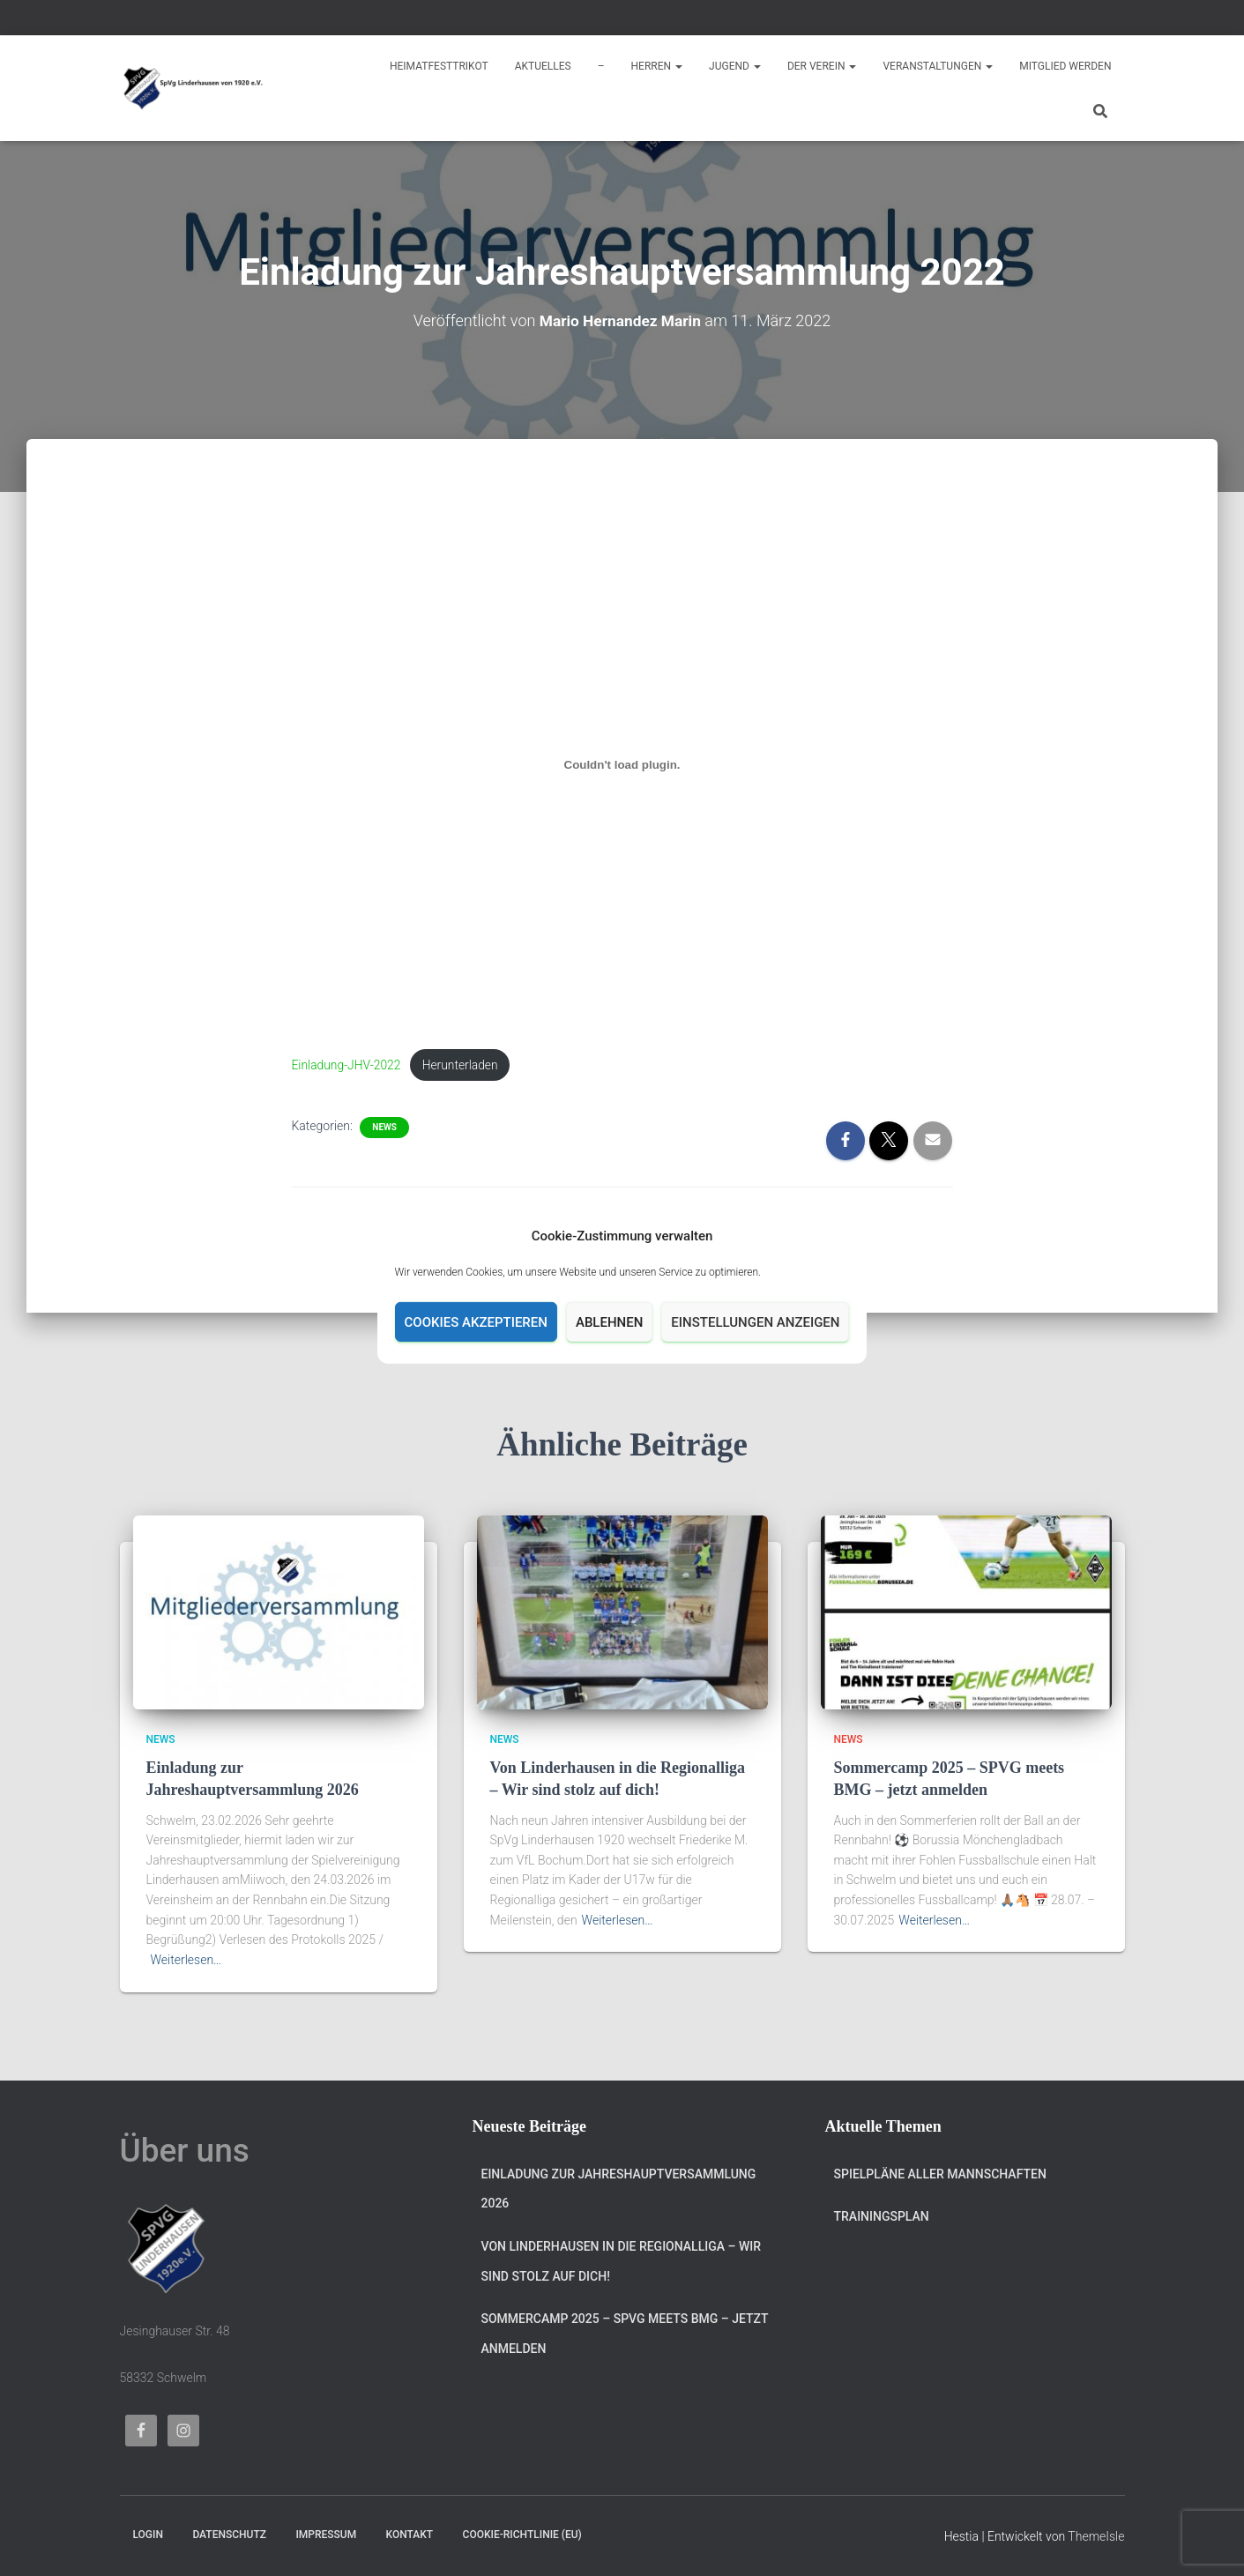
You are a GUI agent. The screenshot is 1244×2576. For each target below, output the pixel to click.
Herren (657, 66)
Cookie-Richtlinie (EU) (522, 2534)
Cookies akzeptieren (476, 1322)
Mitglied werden (1065, 66)
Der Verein (822, 66)
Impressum (325, 2534)
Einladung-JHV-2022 (349, 1065)
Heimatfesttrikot (439, 66)
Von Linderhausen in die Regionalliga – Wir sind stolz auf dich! (621, 2261)
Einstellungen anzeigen (755, 1322)
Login (148, 2534)
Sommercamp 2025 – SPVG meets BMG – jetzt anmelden (625, 2334)
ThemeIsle (1096, 2536)
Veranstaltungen (938, 66)
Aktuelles (543, 66)
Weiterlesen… (186, 1960)
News (384, 1129)
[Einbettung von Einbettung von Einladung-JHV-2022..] (622, 765)
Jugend (735, 66)
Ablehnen (609, 1322)
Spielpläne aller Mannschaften (940, 2174)
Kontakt (410, 2534)
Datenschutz (229, 2534)
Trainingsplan (881, 2216)
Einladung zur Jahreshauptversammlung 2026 (618, 2189)
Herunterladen (467, 1065)
